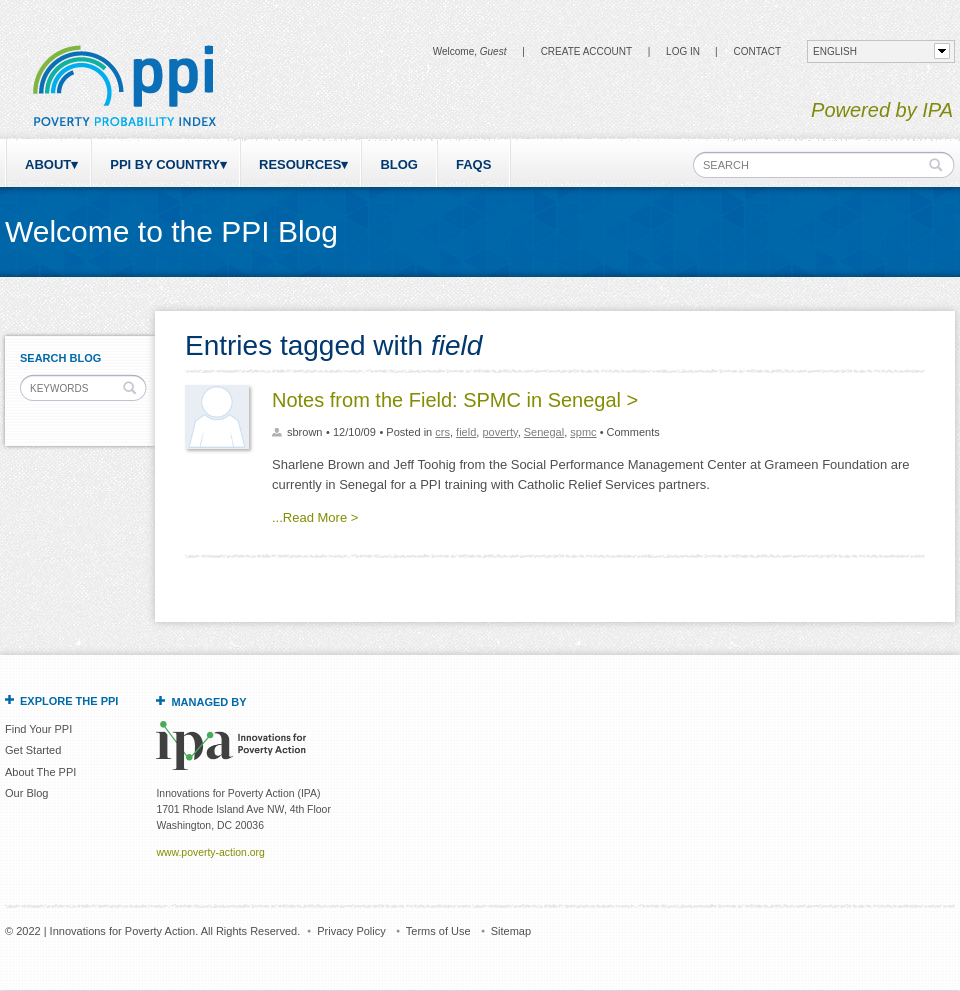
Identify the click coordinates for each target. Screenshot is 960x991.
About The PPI (40, 772)
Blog (399, 164)
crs (442, 432)
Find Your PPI (38, 729)
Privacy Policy (351, 931)
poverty (499, 432)
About (48, 164)
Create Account (586, 51)
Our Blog (26, 793)
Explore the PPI (69, 701)
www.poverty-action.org (210, 852)
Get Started (33, 750)
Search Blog (60, 358)
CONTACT (757, 51)
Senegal (544, 432)
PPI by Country (165, 164)
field (466, 432)
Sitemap (511, 931)
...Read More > (315, 517)
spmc (583, 432)
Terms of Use (438, 931)
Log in (683, 51)
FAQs (473, 164)
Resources (300, 164)
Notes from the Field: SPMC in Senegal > (455, 400)
